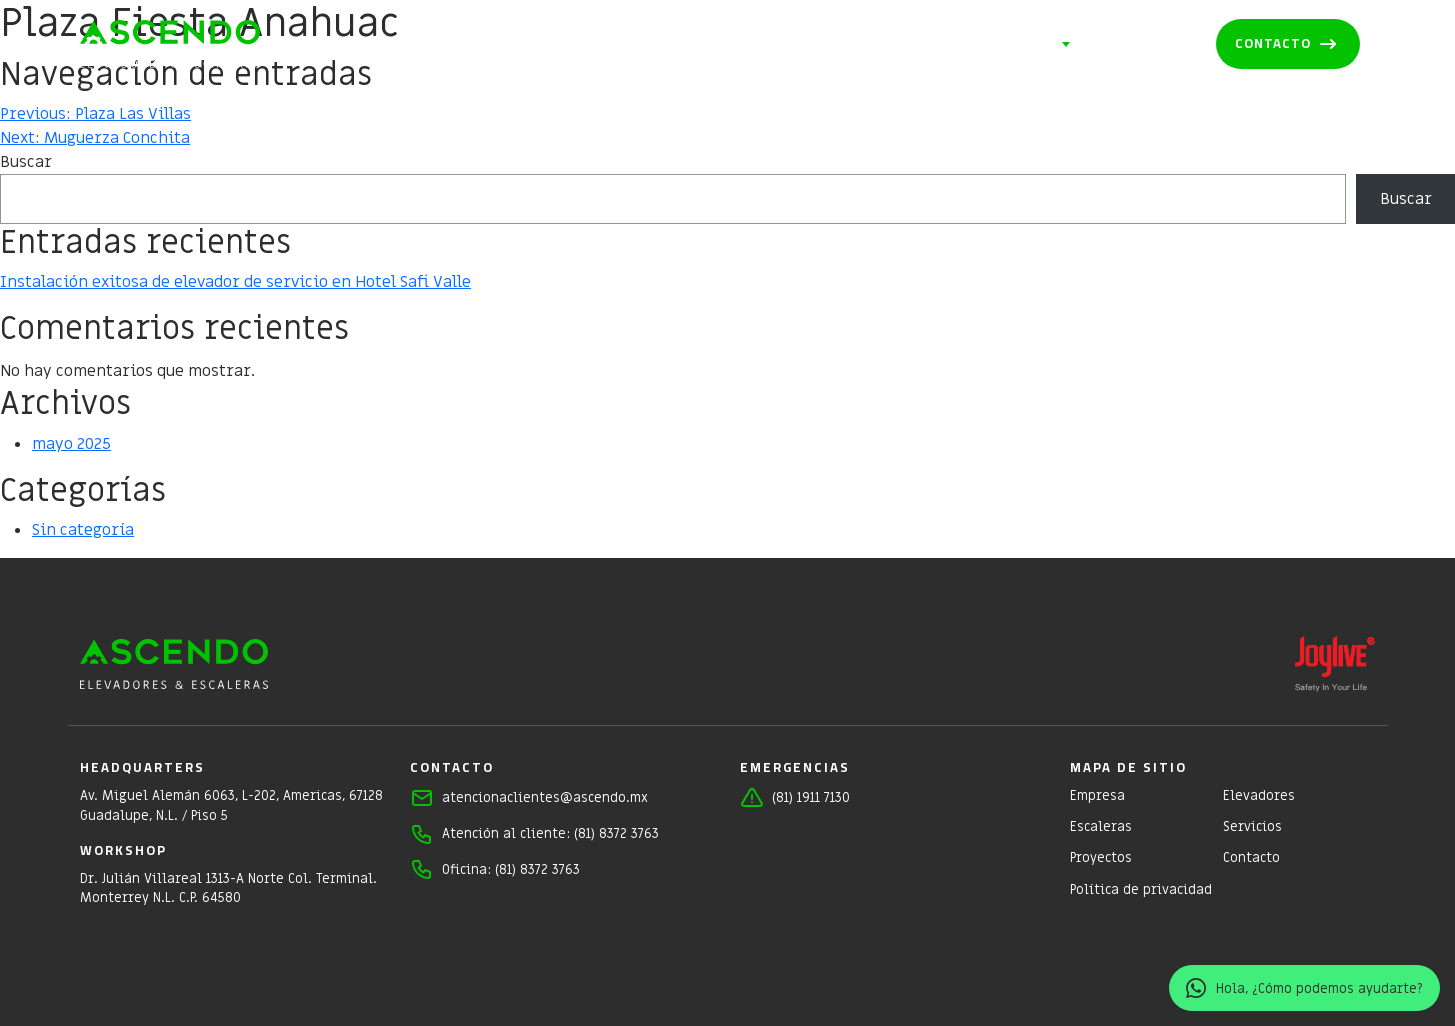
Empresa (684, 44)
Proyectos (1143, 44)
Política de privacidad (1141, 889)
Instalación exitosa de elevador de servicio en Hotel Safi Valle (235, 282)
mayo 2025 (71, 444)
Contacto (1273, 43)
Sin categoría (83, 530)
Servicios (1020, 45)
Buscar (26, 162)
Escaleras (911, 44)
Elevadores (794, 44)
